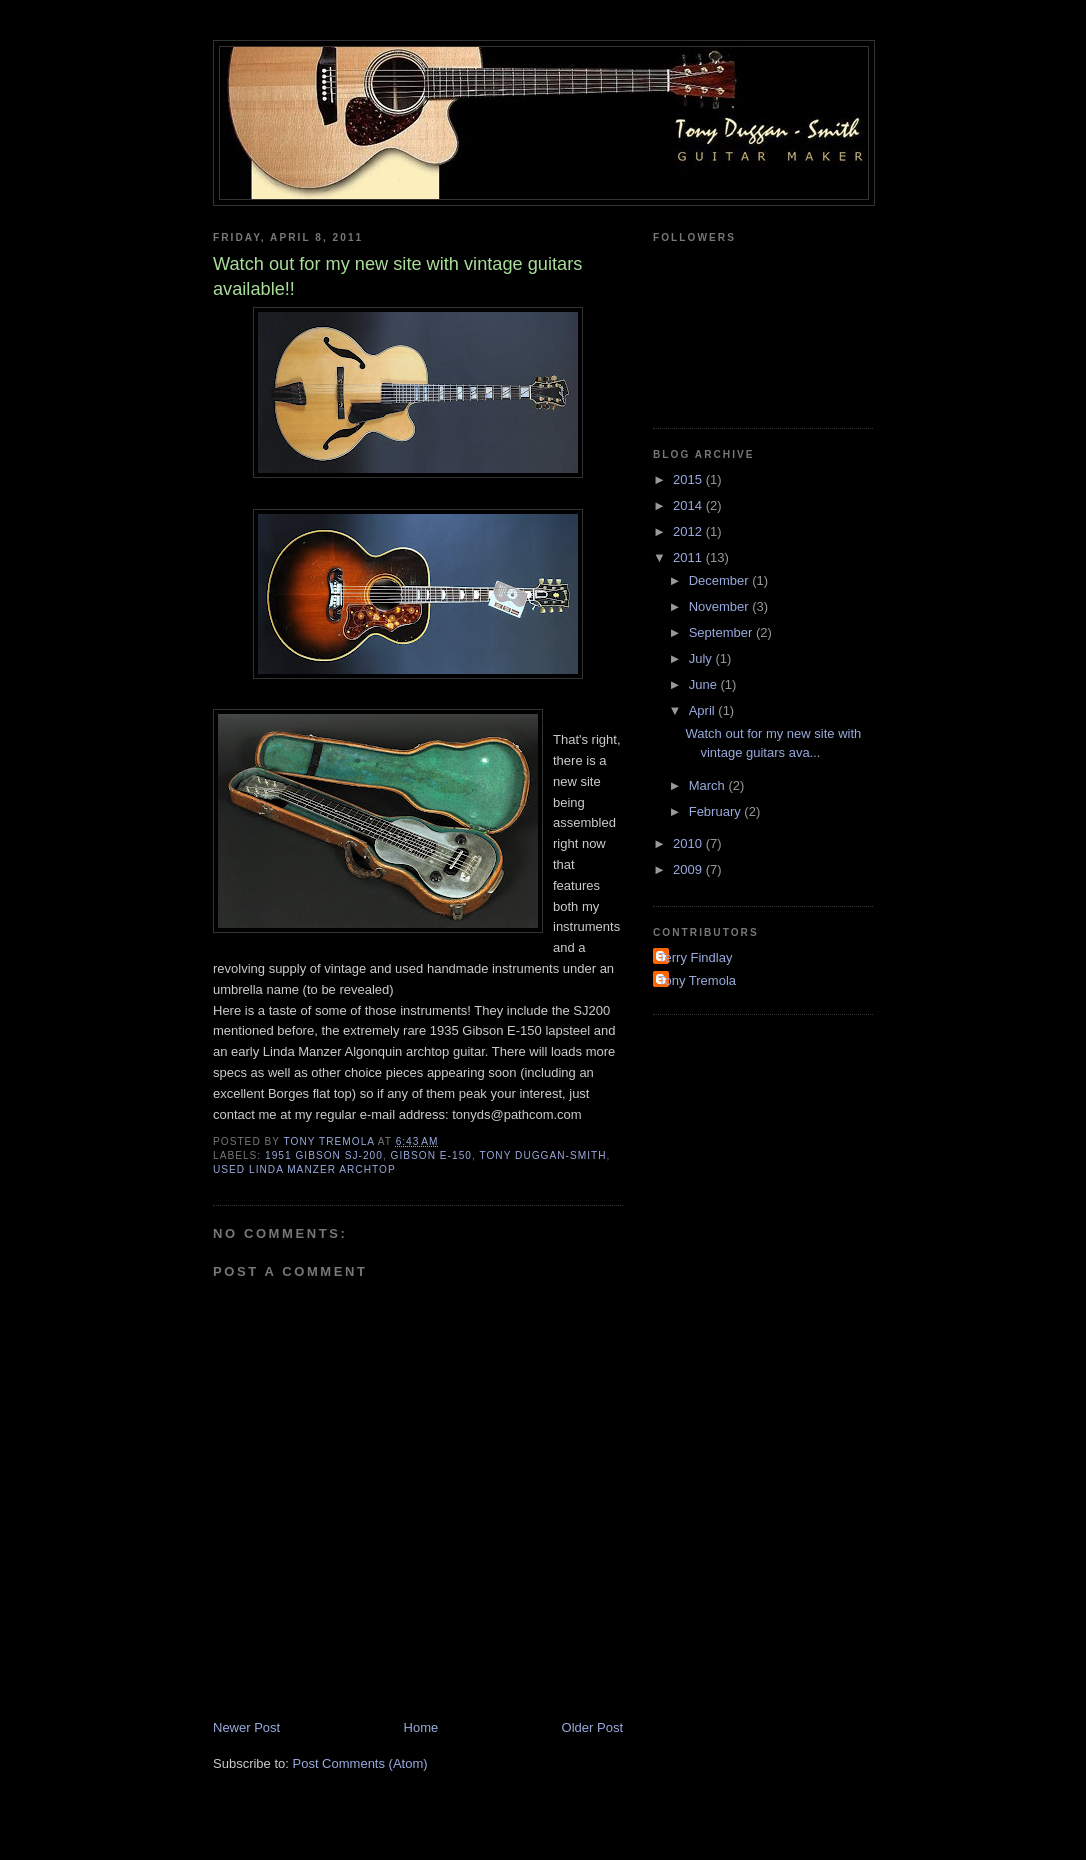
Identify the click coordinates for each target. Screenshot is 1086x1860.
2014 (689, 505)
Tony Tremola (697, 980)
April (704, 710)
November (721, 606)
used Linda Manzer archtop (304, 1169)
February (717, 811)
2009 (689, 869)
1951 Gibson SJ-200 (324, 1155)
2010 (689, 843)
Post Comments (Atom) (360, 1763)
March (709, 785)
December (721, 580)
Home (421, 1727)
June (705, 684)
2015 (689, 479)
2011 (689, 557)
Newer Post (246, 1727)
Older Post (592, 1727)
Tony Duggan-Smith (542, 1155)
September (722, 632)
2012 (689, 531)
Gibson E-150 (431, 1155)
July (702, 658)
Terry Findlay (695, 957)
